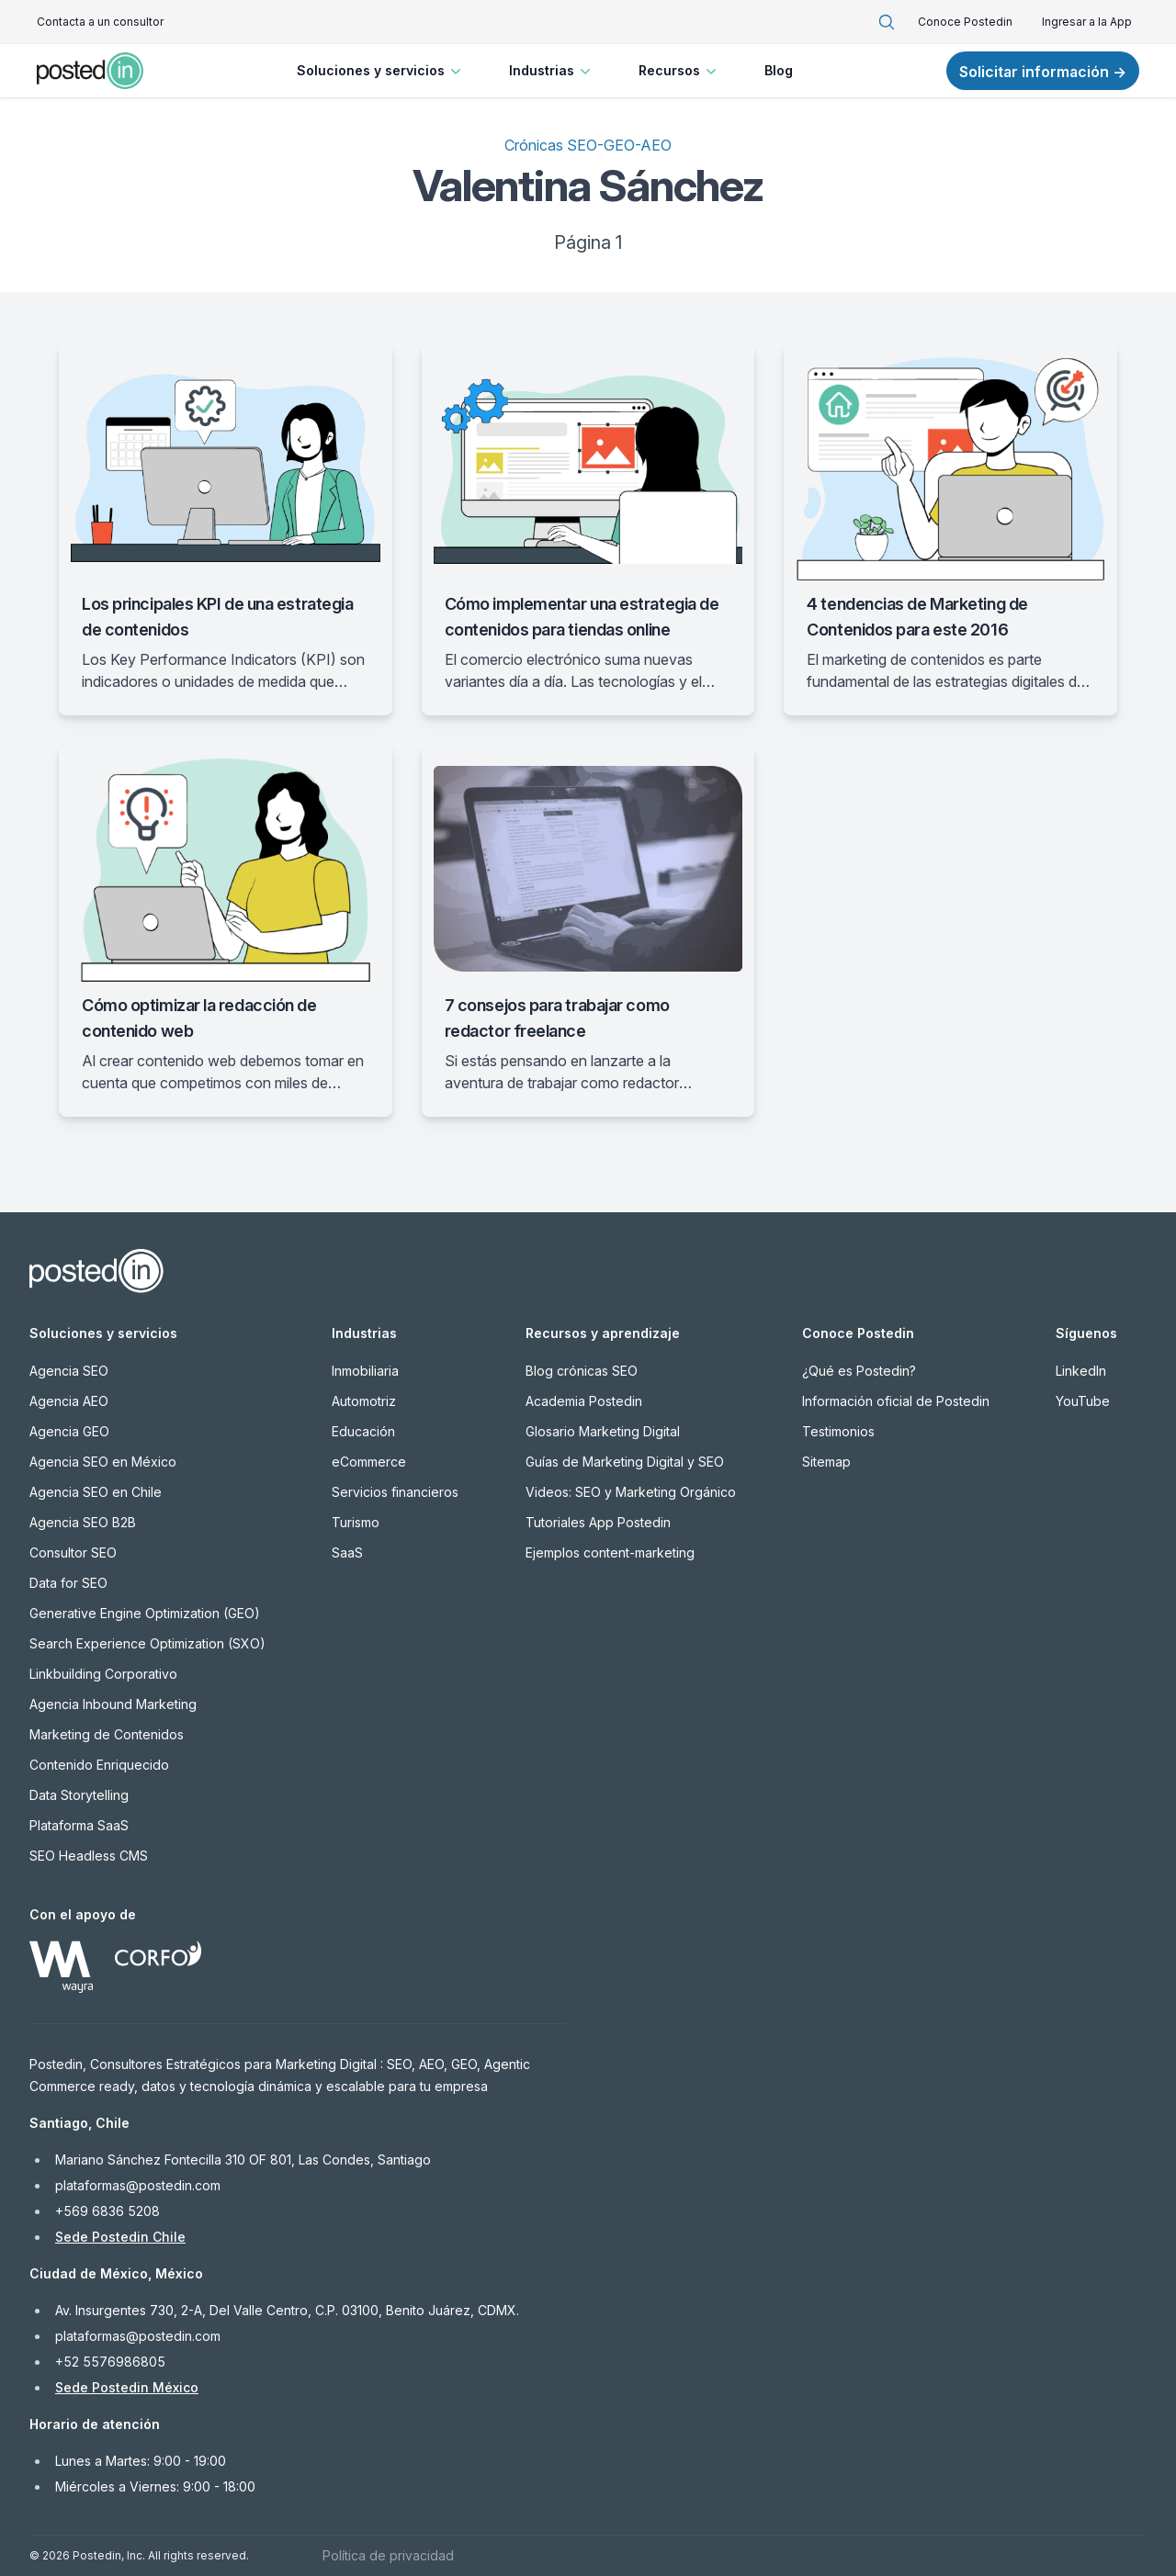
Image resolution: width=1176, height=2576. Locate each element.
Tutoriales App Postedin (598, 1522)
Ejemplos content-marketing (610, 1552)
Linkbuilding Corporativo (103, 1674)
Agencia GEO (69, 1431)
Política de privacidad (388, 2555)
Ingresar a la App (1087, 21)
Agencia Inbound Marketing (113, 1704)
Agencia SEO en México (102, 1461)
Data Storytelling (79, 1795)
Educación (363, 1431)
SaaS (347, 1552)
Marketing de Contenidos (106, 1734)
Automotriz (364, 1401)
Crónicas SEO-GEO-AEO (588, 145)
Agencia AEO (68, 1401)
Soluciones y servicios (381, 71)
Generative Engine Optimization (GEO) (144, 1613)
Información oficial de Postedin (895, 1401)
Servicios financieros (395, 1492)
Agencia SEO (68, 1370)
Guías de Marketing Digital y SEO (625, 1461)
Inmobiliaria (365, 1370)
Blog (778, 70)
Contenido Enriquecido (99, 1764)
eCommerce (369, 1461)
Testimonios (838, 1431)
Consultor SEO (73, 1552)
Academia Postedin (584, 1401)
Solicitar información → (1042, 71)
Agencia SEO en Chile (95, 1492)
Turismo (355, 1522)
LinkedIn (1081, 1370)
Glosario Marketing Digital (603, 1431)
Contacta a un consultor (100, 21)
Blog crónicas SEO (582, 1370)
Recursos (679, 71)
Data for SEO (68, 1583)
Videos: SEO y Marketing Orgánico (631, 1492)
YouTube (1083, 1401)
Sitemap (826, 1461)
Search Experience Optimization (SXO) (147, 1643)
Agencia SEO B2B (82, 1522)
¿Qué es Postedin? (859, 1370)
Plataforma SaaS (79, 1825)
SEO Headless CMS (88, 1855)
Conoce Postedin (965, 21)
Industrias (551, 71)
